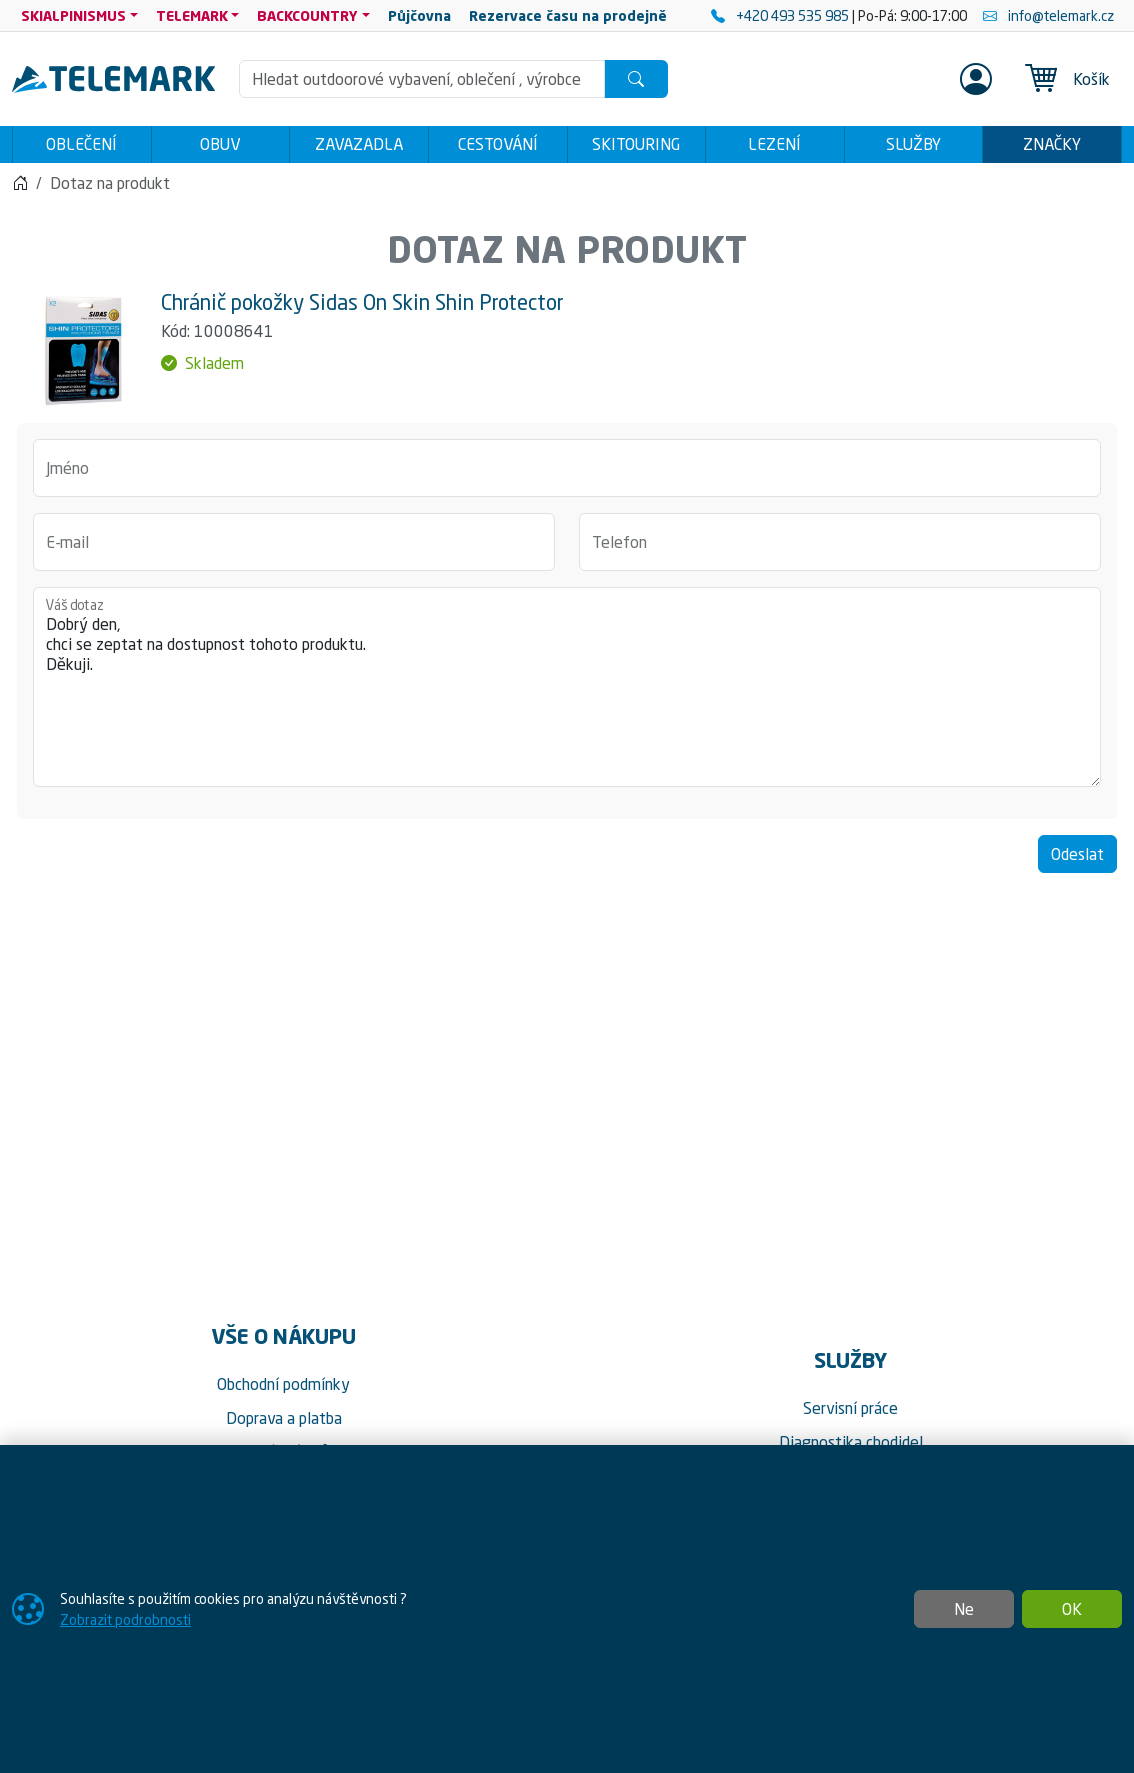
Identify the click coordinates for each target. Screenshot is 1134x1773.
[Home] (20, 188)
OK (1072, 1609)
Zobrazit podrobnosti (125, 1619)
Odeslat (1077, 859)
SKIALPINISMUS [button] (73, 15)
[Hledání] (422, 79)
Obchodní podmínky (283, 1390)
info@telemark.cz (1048, 15)
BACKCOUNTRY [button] (307, 15)
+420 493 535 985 (781, 15)
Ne (964, 1609)
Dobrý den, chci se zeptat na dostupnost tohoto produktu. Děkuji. (567, 692)
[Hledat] (636, 79)
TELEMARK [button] (192, 15)
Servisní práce (850, 1414)
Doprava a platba (284, 1423)
